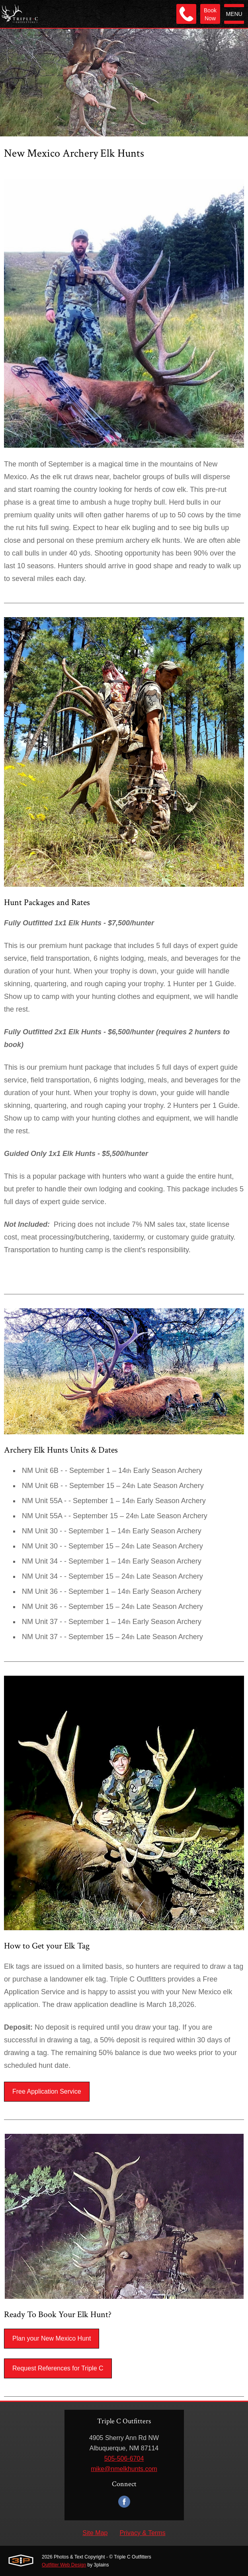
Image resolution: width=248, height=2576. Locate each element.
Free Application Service (46, 2091)
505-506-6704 (124, 2458)
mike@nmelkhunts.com (124, 2468)
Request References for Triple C (57, 2368)
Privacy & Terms (142, 2532)
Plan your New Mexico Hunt (51, 2338)
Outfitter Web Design (64, 2565)
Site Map (94, 2532)
